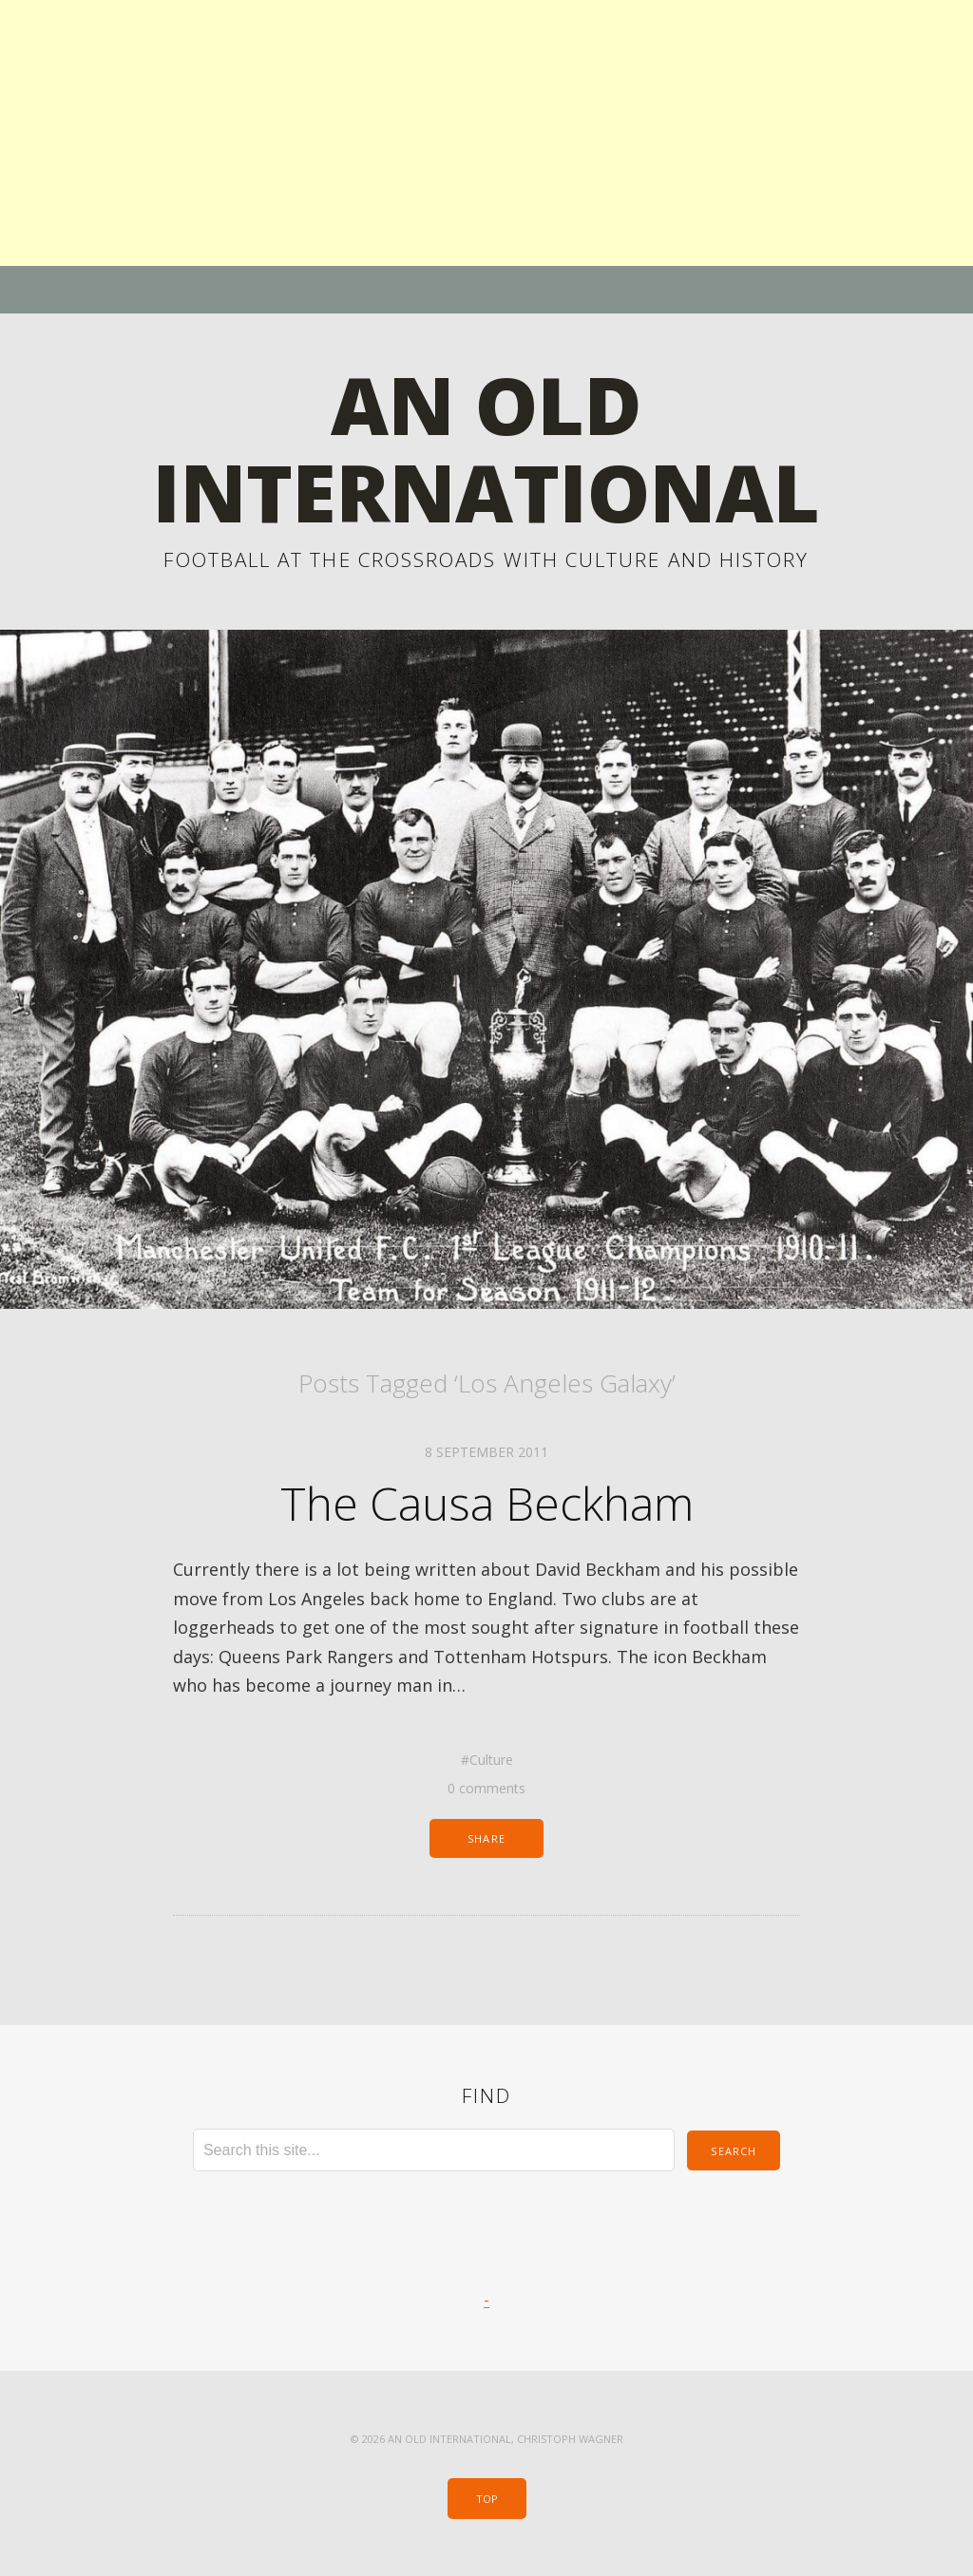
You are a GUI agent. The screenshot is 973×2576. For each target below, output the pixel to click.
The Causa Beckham (487, 1503)
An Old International (486, 448)
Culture (491, 1760)
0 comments (486, 1788)
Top (487, 2498)
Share (486, 1838)
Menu (487, 289)
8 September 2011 (486, 1452)
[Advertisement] (486, 133)
